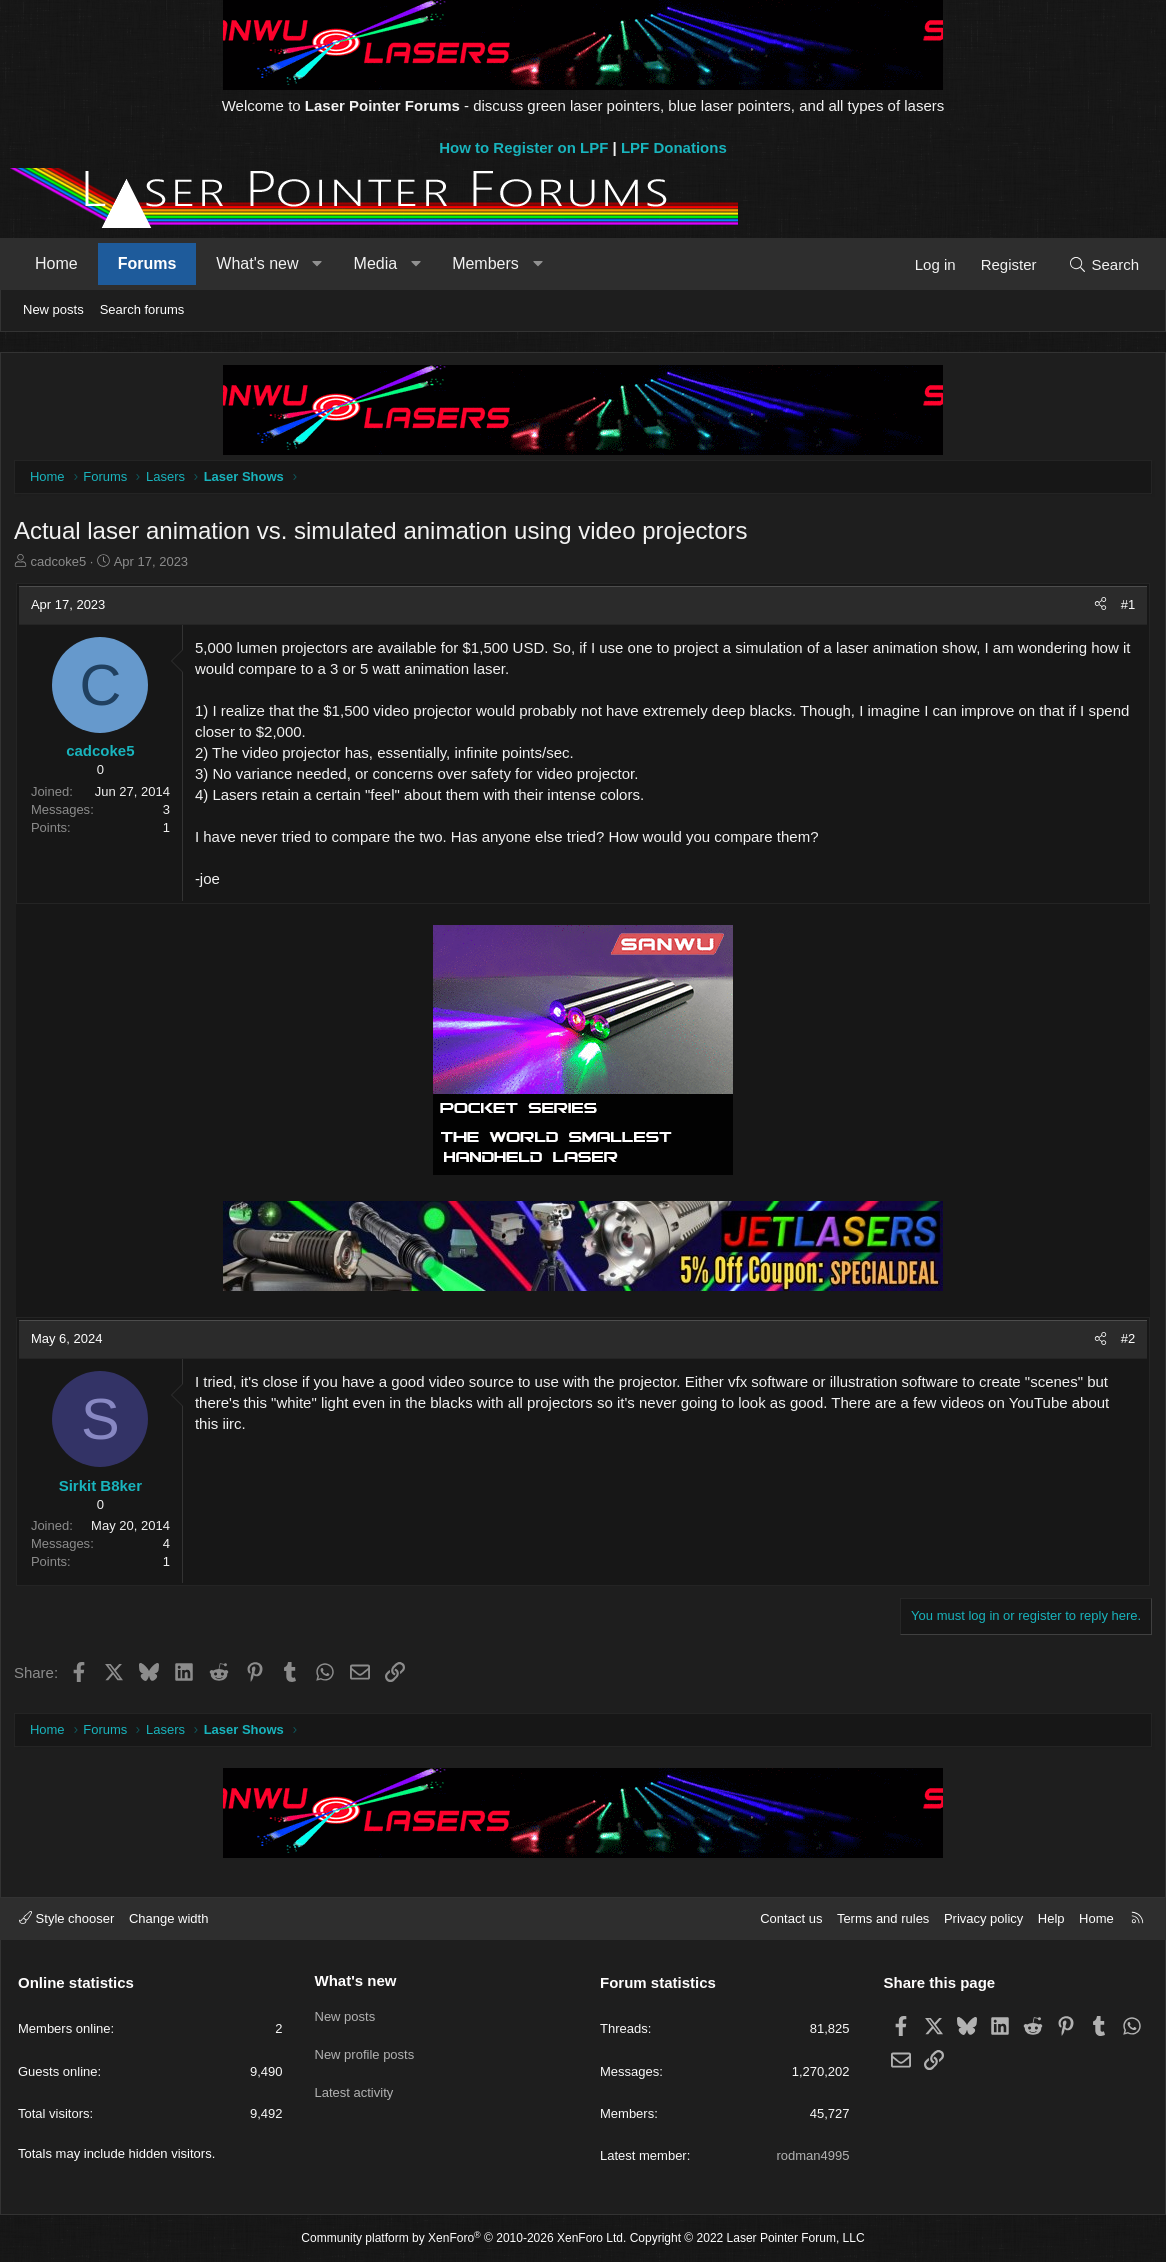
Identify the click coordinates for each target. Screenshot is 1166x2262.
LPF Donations (674, 147)
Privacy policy (983, 1918)
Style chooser (66, 1918)
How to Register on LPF (523, 147)
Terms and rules (883, 1918)
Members (485, 263)
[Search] (1103, 264)
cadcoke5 (61, 563)
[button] (317, 264)
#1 (1126, 606)
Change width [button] (169, 1918)
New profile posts (365, 2051)
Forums (147, 263)
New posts (53, 309)
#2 (1126, 1340)
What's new (257, 263)
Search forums (142, 309)
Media (376, 263)
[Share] (1098, 607)
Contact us (791, 1918)
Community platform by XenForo (463, 2239)
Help (1051, 1918)
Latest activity (354, 2087)
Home (56, 263)
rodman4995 (813, 2155)
